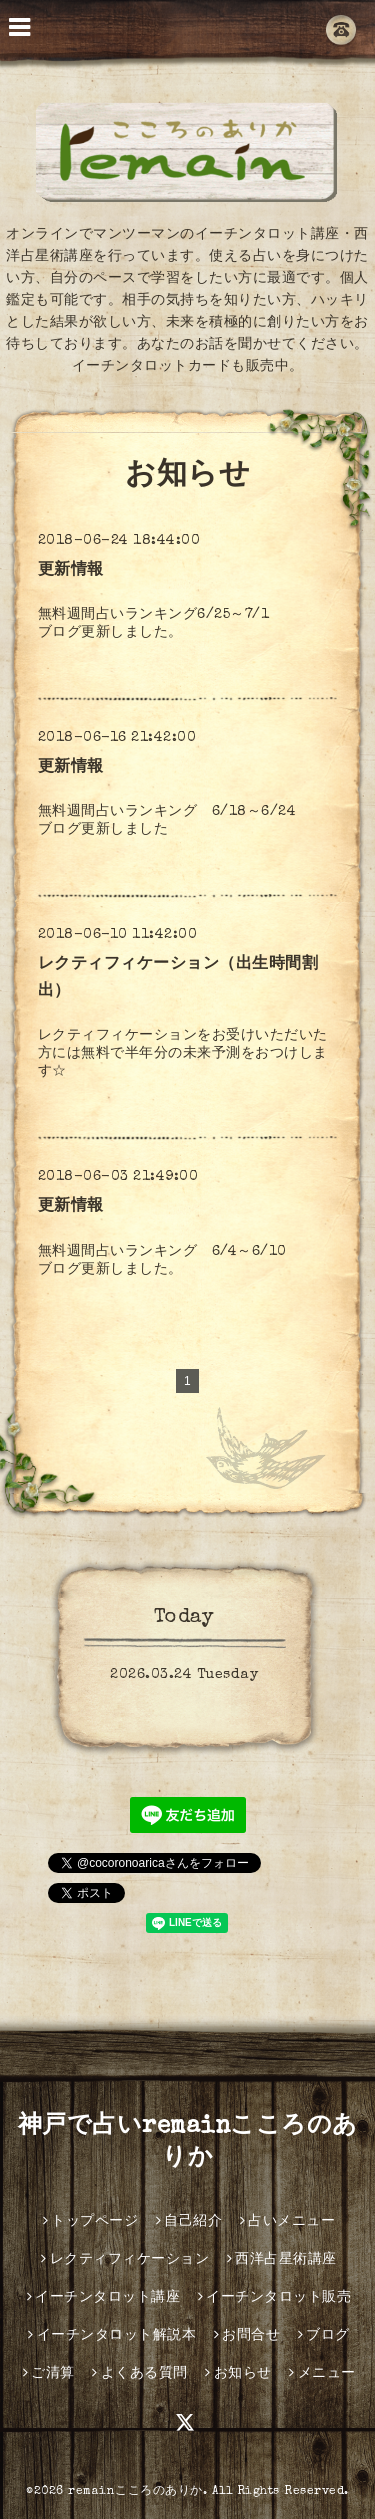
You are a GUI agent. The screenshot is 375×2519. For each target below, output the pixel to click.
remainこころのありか (135, 2492)
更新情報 (71, 571)
